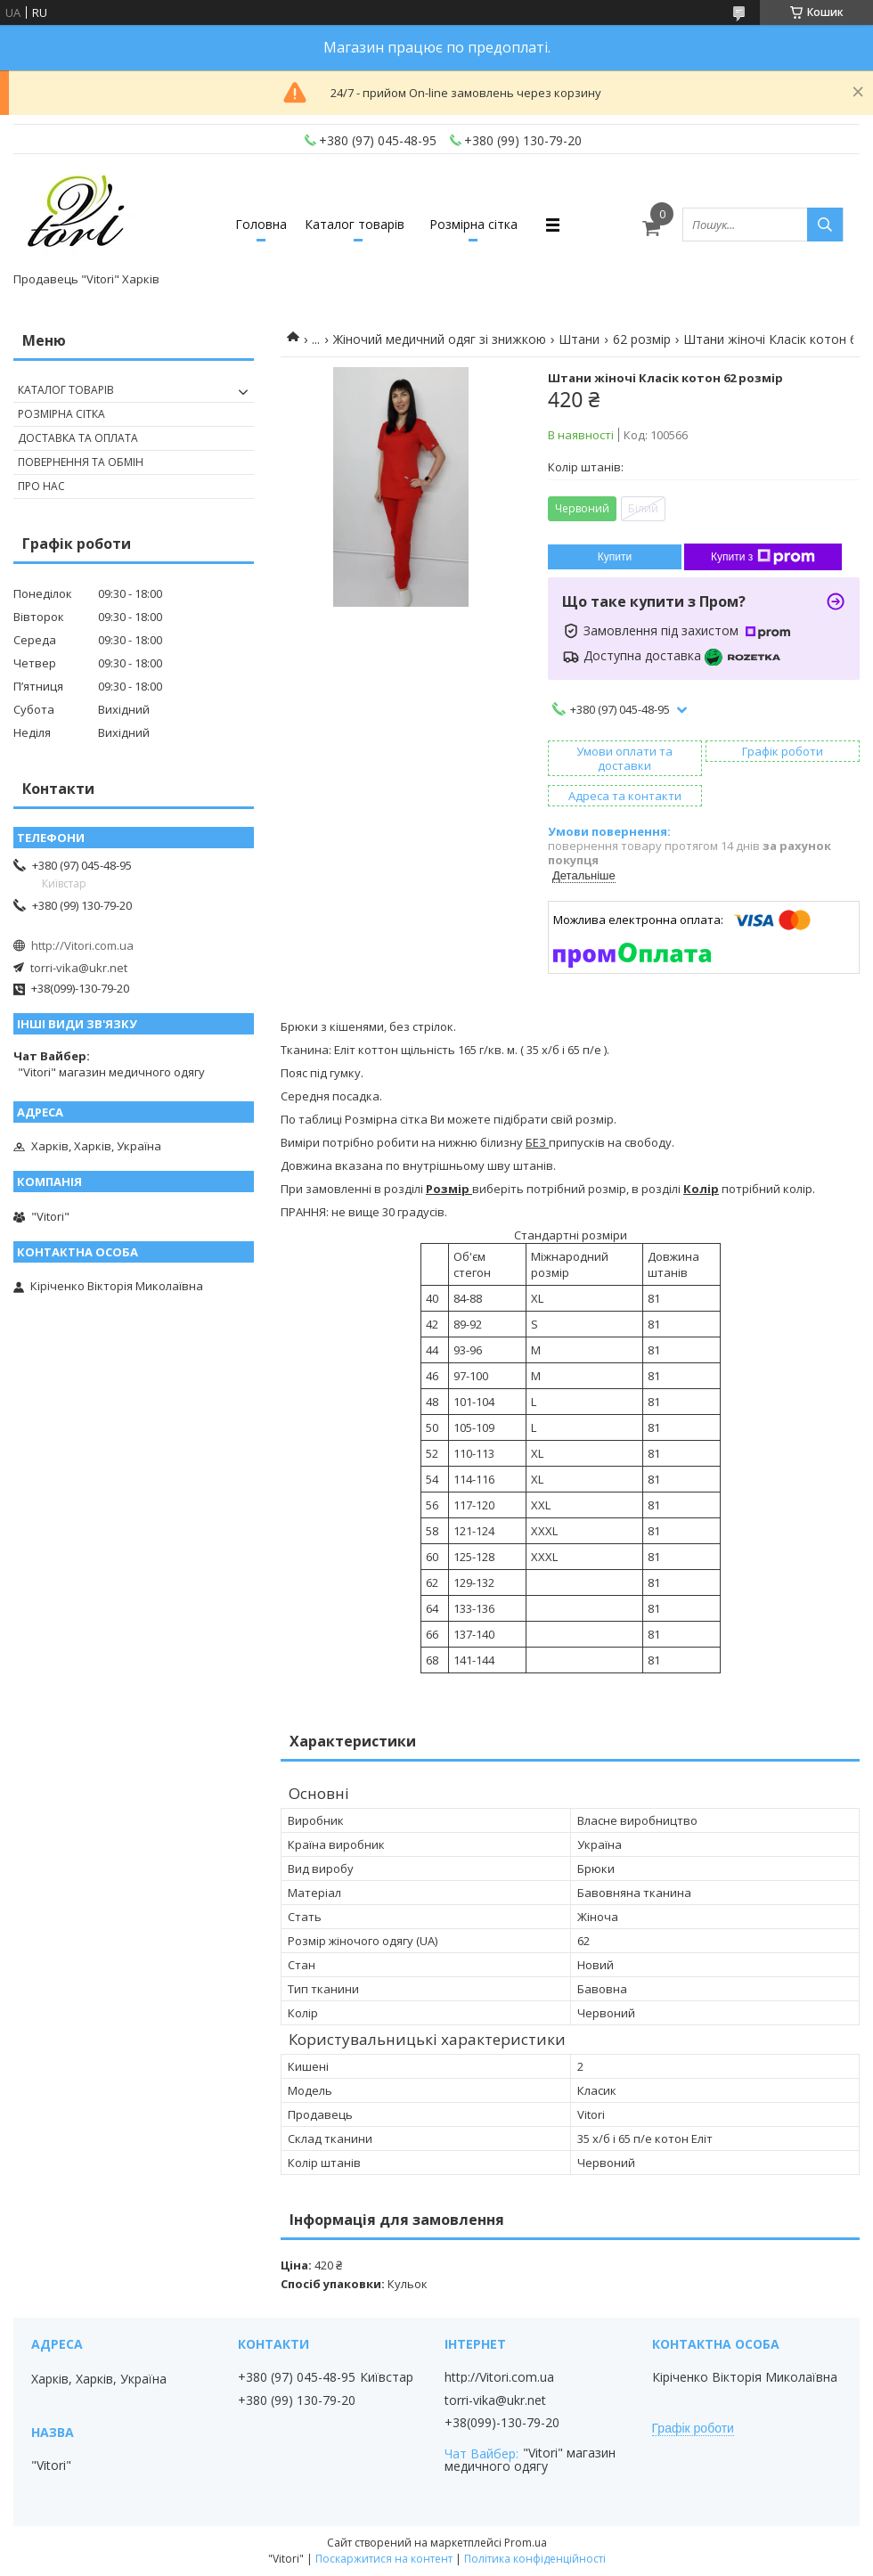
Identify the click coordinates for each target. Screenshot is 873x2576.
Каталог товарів (354, 224)
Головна (261, 224)
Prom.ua (525, 2542)
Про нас (41, 486)
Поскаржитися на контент (384, 2558)
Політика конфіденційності (535, 2558)
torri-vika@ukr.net (78, 968)
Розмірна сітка (473, 224)
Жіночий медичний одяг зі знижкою (439, 339)
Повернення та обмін (80, 462)
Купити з (763, 557)
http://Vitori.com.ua (82, 945)
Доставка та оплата (78, 438)
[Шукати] (825, 224)
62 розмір (642, 339)
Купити (615, 557)
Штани (579, 339)
